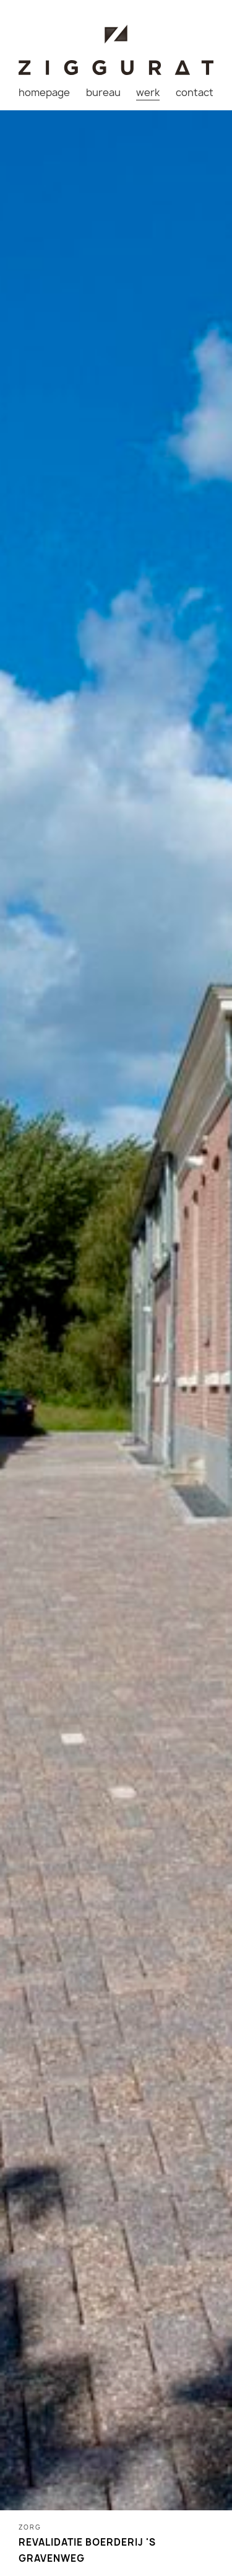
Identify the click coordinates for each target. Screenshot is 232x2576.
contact (194, 92)
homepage (44, 92)
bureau (103, 92)
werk (148, 92)
